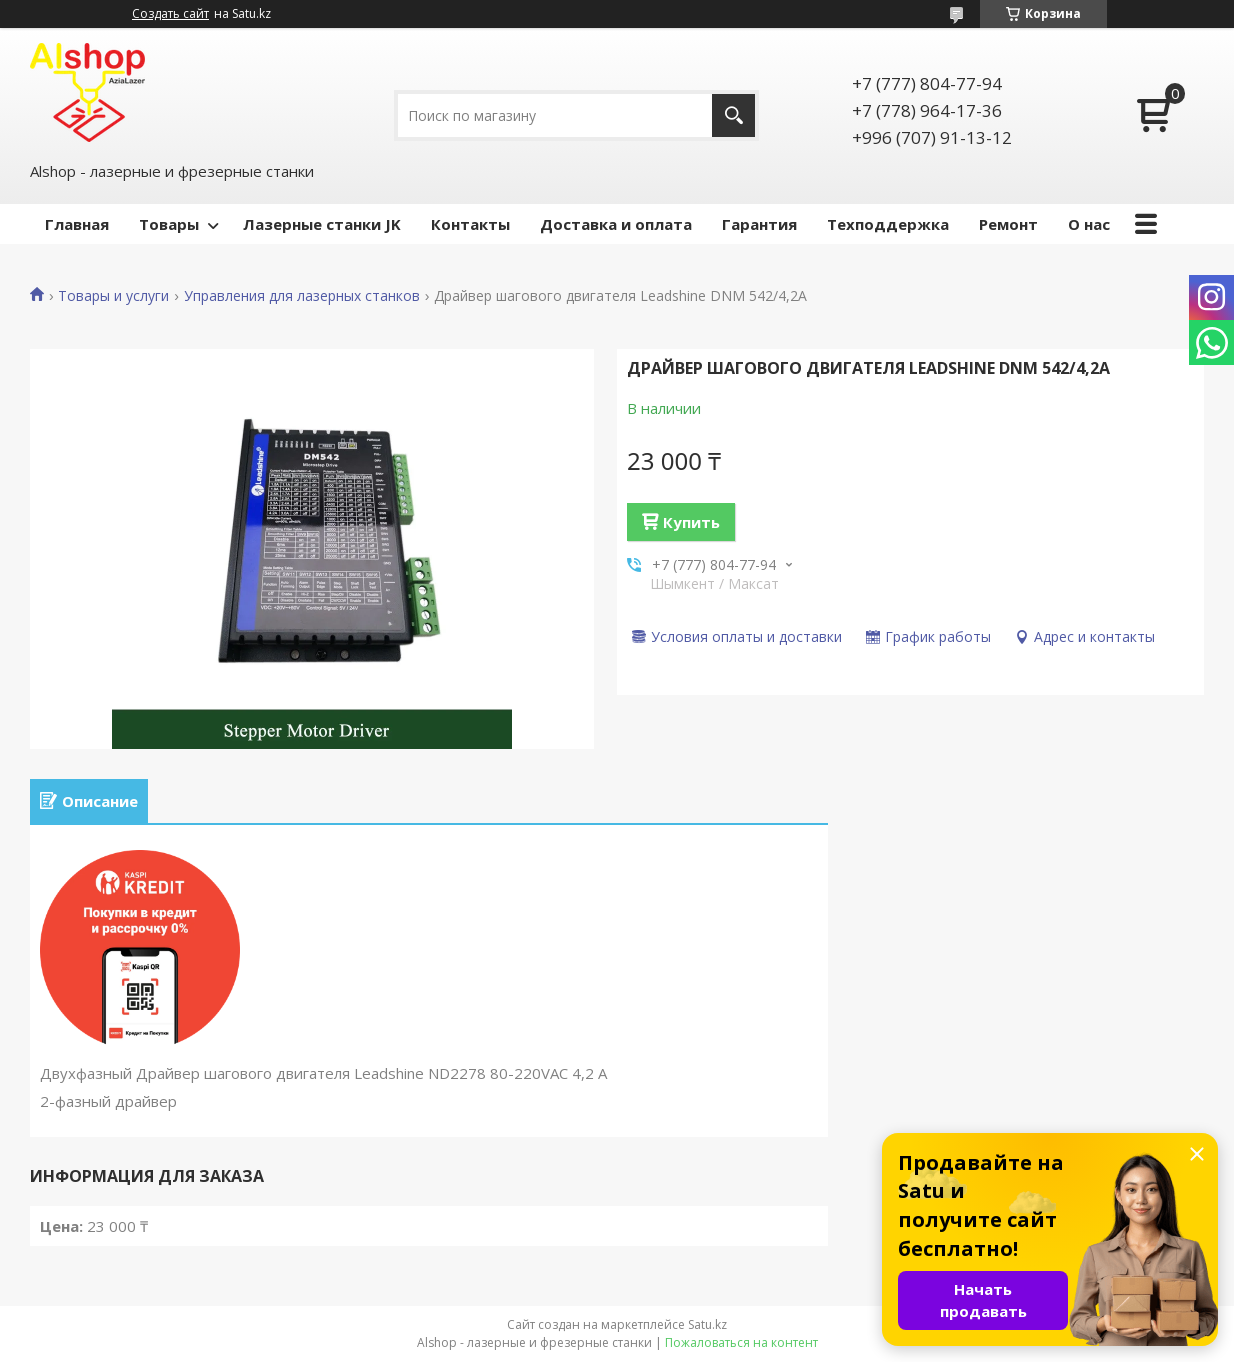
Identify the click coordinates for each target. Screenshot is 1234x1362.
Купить (691, 522)
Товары (169, 224)
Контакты (470, 224)
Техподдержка (888, 224)
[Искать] (733, 115)
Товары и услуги (113, 296)
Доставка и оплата (616, 224)
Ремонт (1008, 224)
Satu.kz (707, 1324)
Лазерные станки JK (322, 224)
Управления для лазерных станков (302, 296)
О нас (1089, 224)
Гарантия (759, 224)
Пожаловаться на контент (741, 1342)
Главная (77, 224)
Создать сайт (170, 14)
